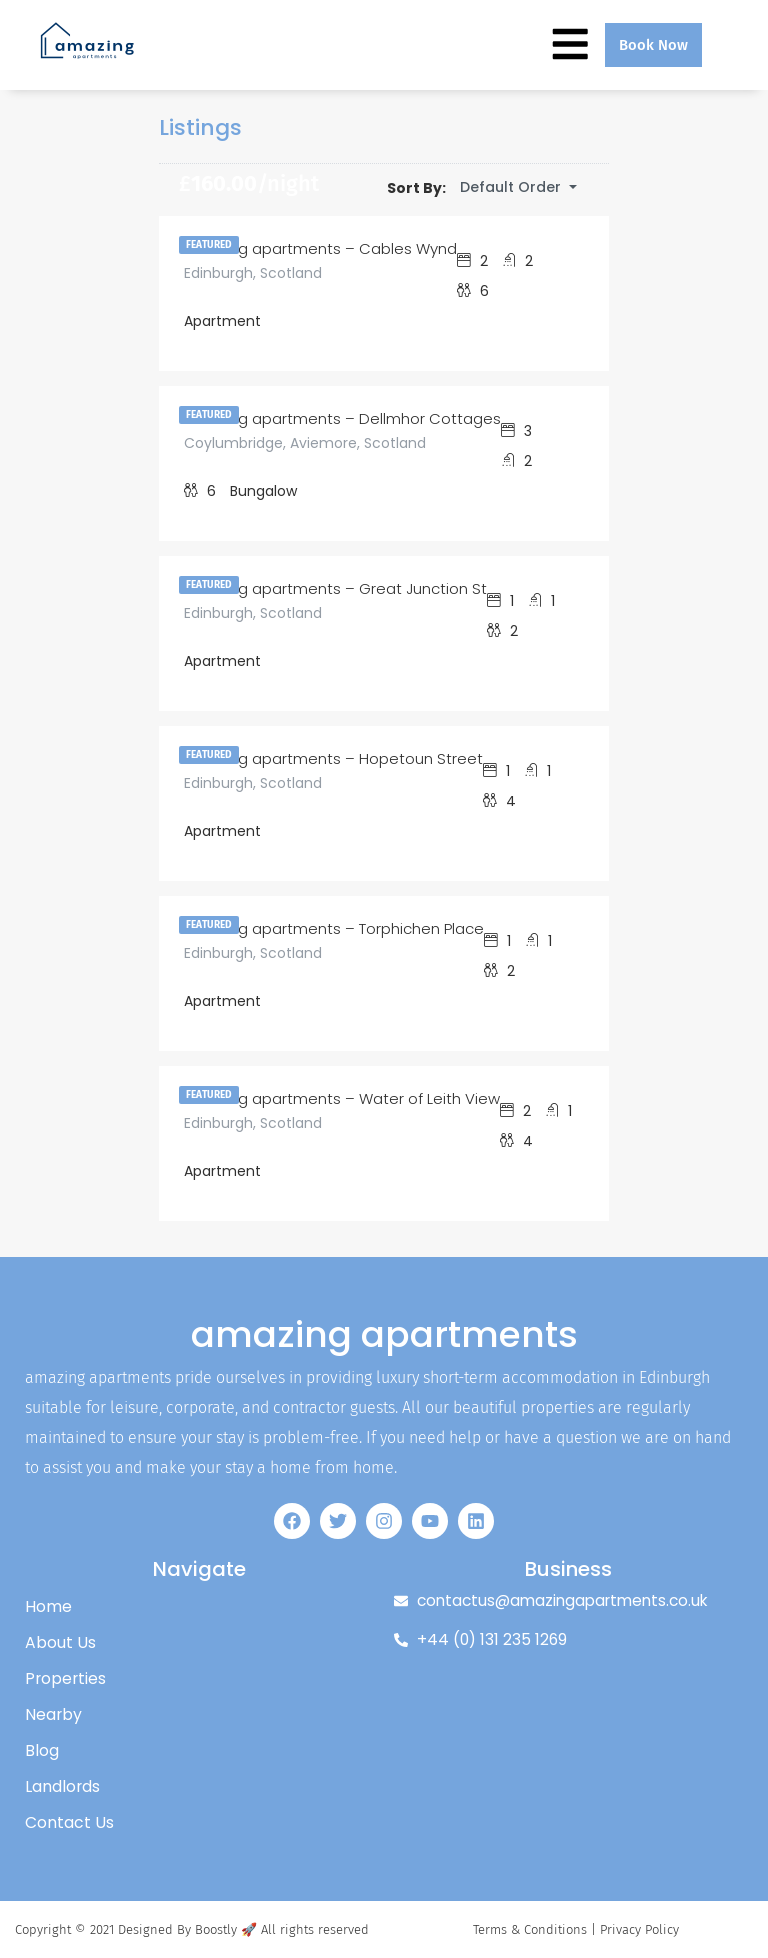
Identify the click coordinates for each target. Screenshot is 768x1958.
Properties (66, 1678)
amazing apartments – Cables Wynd (320, 248)
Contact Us (69, 1822)
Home (48, 1606)
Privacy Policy (639, 1929)
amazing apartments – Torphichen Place (334, 928)
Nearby (54, 1714)
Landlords (63, 1786)
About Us (60, 1642)
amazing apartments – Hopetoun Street (333, 758)
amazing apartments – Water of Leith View (342, 1098)
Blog (42, 1750)
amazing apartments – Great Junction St (335, 588)
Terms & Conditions (530, 1929)
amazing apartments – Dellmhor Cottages (342, 418)
